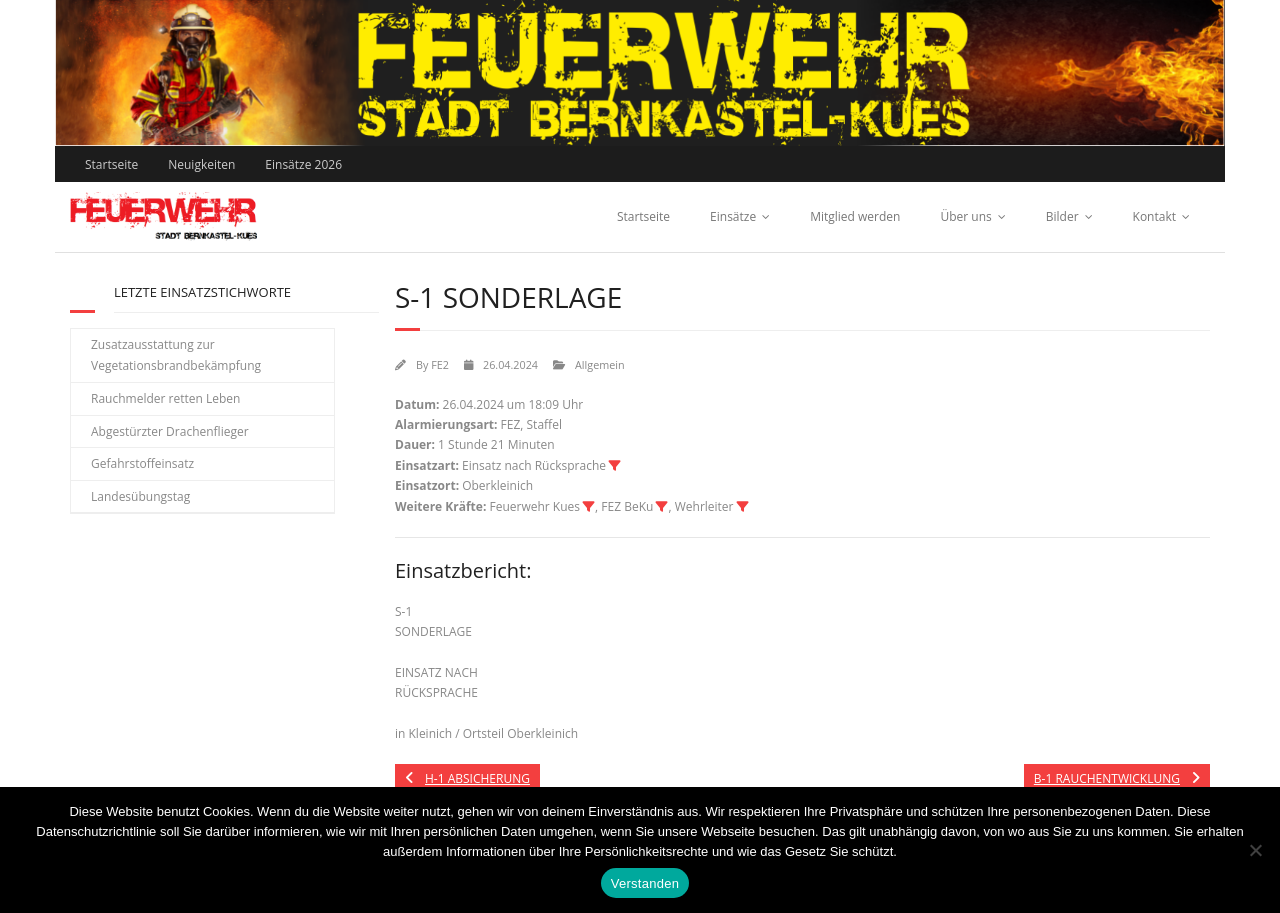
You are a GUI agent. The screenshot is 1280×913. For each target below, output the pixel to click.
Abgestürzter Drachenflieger (170, 431)
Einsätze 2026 (303, 164)
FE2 (440, 364)
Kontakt (1154, 216)
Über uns (965, 216)
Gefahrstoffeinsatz (142, 463)
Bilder (1062, 216)
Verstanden (645, 883)
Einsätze (733, 216)
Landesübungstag (140, 496)
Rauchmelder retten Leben (165, 398)
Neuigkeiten (201, 164)
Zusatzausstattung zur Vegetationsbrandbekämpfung (176, 355)
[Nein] (1255, 850)
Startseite (111, 164)
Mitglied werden (855, 216)
